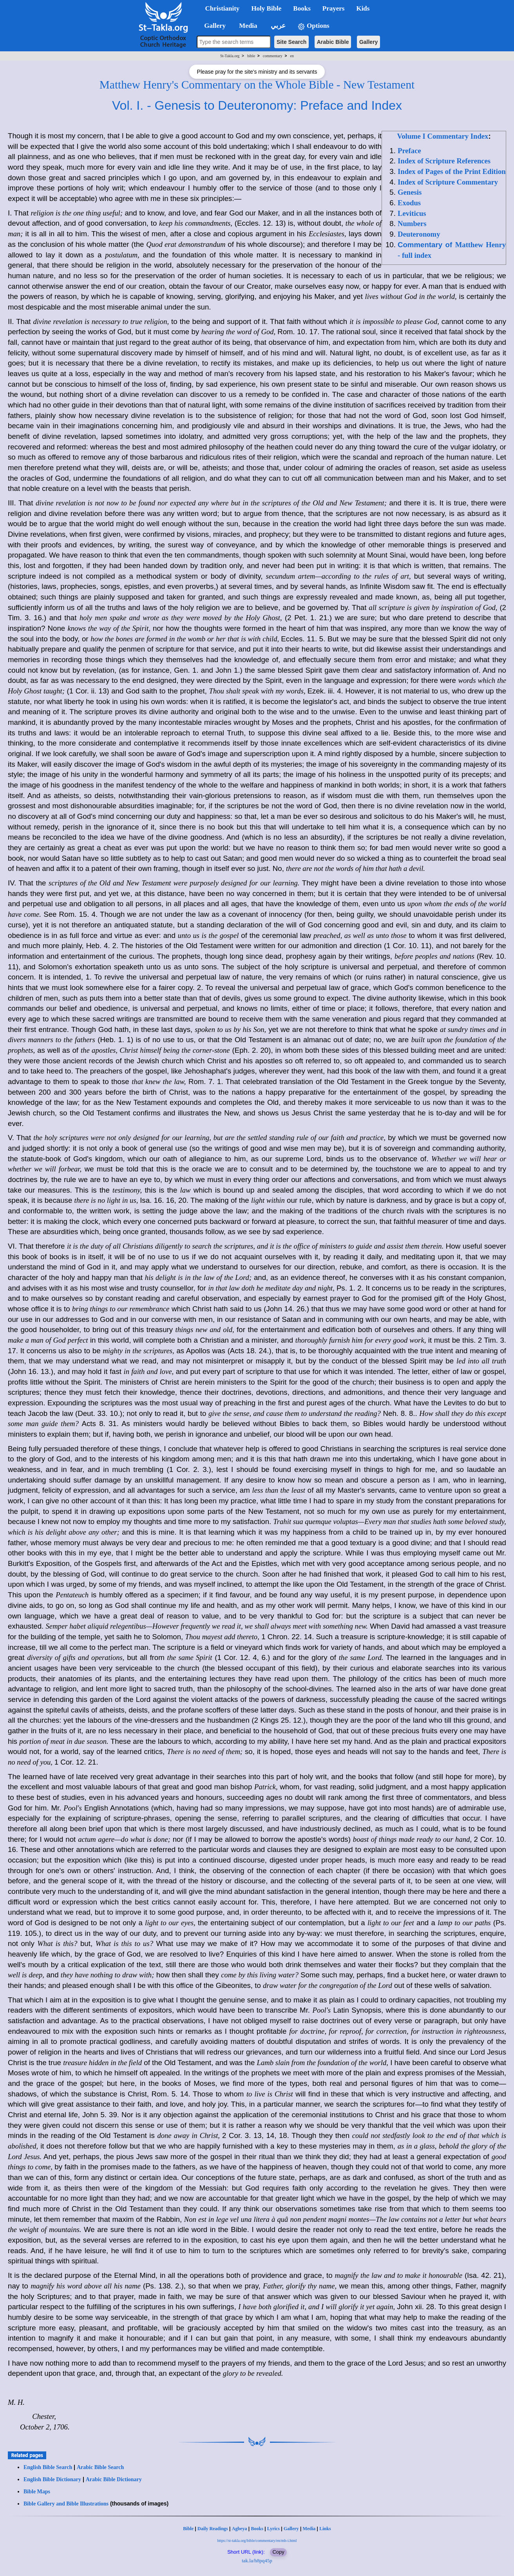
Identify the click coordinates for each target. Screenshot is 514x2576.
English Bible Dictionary (52, 2479)
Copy (278, 2552)
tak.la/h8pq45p (257, 2560)
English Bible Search (48, 2467)
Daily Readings (212, 2528)
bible (251, 56)
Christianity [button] (222, 8)
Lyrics (273, 2528)
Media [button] (247, 25)
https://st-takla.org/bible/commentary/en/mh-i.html (257, 2540)
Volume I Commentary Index (442, 136)
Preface (409, 151)
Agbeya (239, 2528)
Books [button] (301, 8)
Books (257, 2528)
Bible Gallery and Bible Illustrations (66, 2504)
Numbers (412, 223)
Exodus (409, 203)
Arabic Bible (333, 42)
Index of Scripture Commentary (448, 182)
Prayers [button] (333, 8)
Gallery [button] (212, 25)
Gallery (368, 42)
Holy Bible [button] (266, 8)
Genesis (410, 192)
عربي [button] (277, 25)
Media (309, 2528)
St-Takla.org (229, 56)
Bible (188, 2528)
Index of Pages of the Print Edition (452, 171)
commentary (272, 56)
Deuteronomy (419, 234)
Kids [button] (362, 8)
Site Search (291, 42)
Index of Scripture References (444, 161)
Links (325, 2528)
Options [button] (313, 26)
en (292, 56)
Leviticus (412, 213)
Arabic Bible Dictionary (114, 2479)
